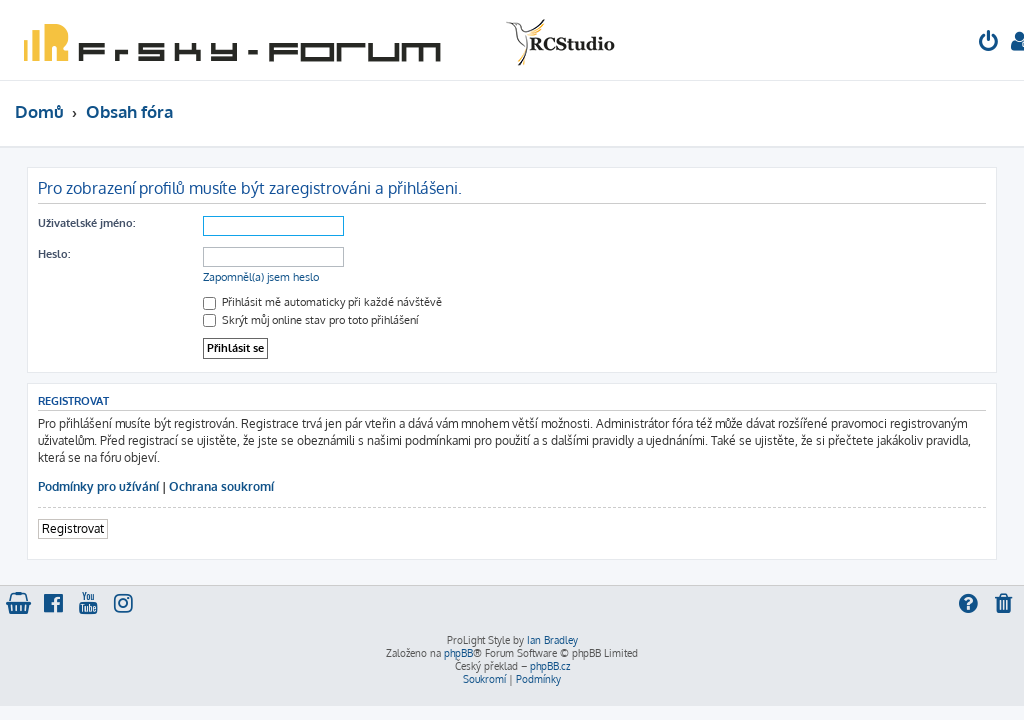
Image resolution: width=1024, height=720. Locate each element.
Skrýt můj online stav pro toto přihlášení (310, 320)
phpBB (458, 653)
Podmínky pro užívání (98, 486)
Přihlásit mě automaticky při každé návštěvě (322, 302)
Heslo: (54, 254)
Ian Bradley (552, 640)
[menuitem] (989, 43)
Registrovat (73, 528)
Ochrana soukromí (221, 486)
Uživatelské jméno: (86, 223)
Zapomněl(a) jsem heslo (261, 277)
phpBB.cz (550, 666)
